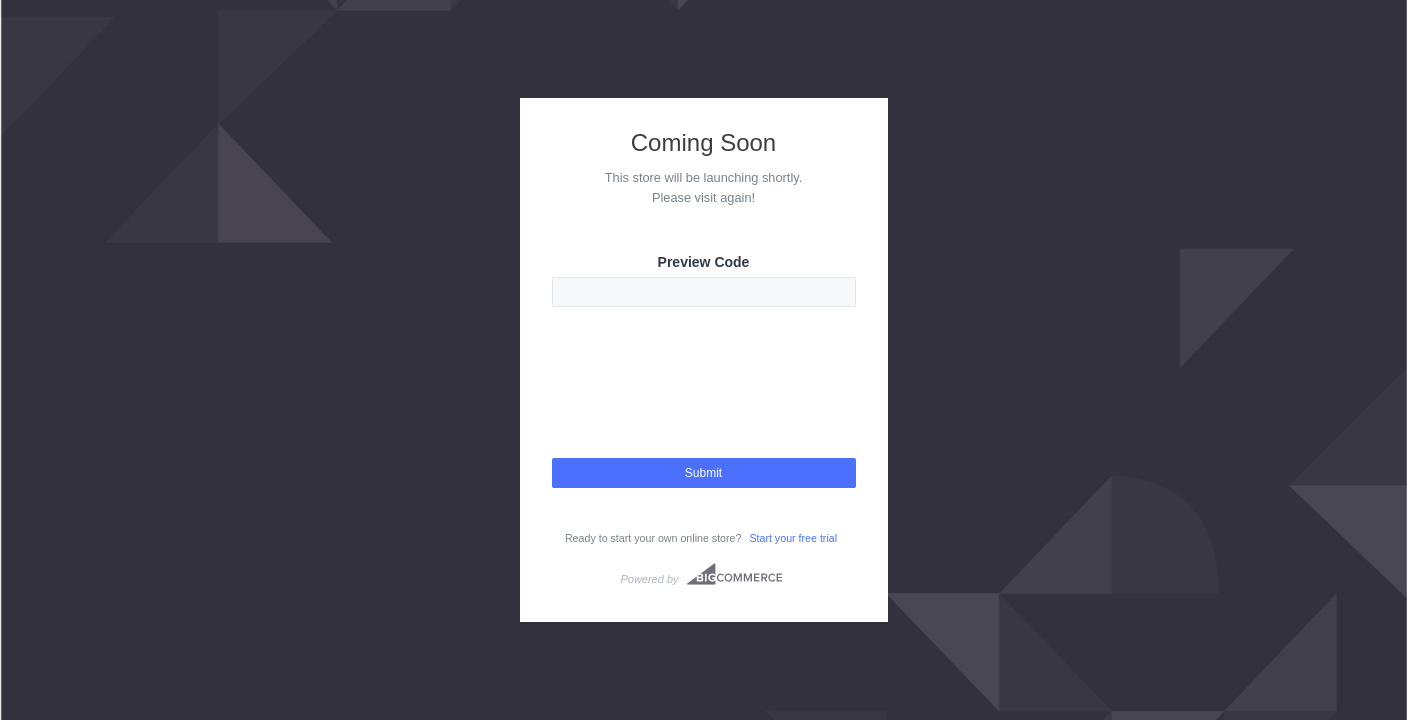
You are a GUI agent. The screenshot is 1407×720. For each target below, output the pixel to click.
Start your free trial (793, 538)
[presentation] (704, 400)
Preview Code (704, 262)
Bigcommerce (734, 574)
